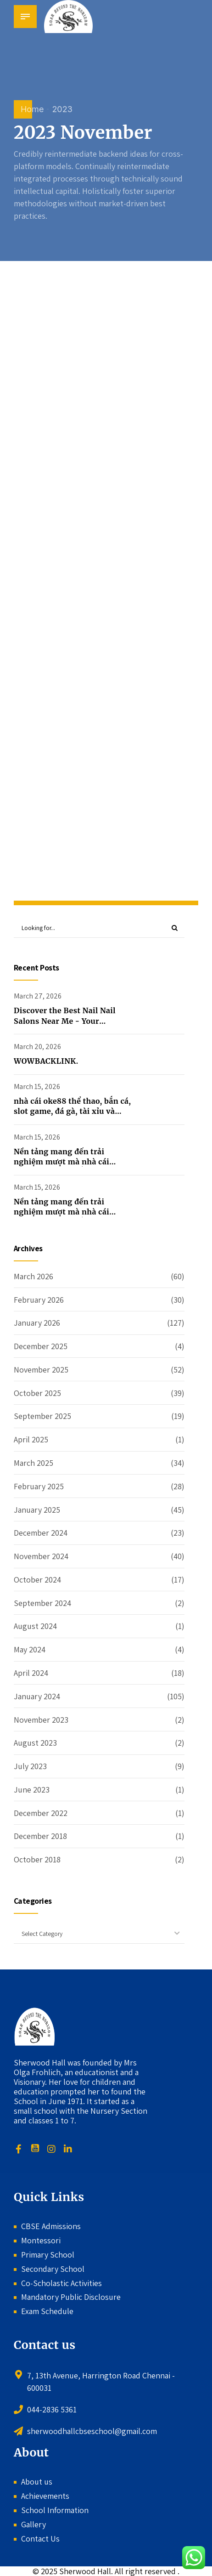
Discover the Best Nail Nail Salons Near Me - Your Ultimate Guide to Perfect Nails (73, 1021)
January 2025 (37, 1510)
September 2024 (42, 1603)
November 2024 (41, 1556)
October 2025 (37, 1393)
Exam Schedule (47, 2311)
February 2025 (39, 1486)
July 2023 (30, 1766)
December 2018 (40, 1836)
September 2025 (42, 1416)
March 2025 (33, 1463)
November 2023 (41, 1720)
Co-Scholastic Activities (61, 2283)
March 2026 (33, 1276)
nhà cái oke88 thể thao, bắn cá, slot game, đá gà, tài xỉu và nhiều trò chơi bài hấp (72, 1111)
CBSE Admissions (51, 2226)
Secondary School (52, 2269)
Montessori (41, 2240)
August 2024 (35, 1626)
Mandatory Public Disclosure (71, 2297)
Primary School (47, 2254)
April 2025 (31, 1440)
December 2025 (40, 1346)
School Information (55, 2510)
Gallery (33, 2524)
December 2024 (40, 1533)
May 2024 (29, 1650)
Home (32, 109)
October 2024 (37, 1579)
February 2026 (39, 1300)
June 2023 (32, 1789)
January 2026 (37, 1323)
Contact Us (40, 2538)
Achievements (45, 2496)
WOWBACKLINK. (46, 1061)
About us (36, 2482)
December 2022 (40, 1813)
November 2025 (41, 1369)
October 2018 (37, 1860)
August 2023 (35, 1743)
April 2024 (31, 1673)
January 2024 (37, 1696)
